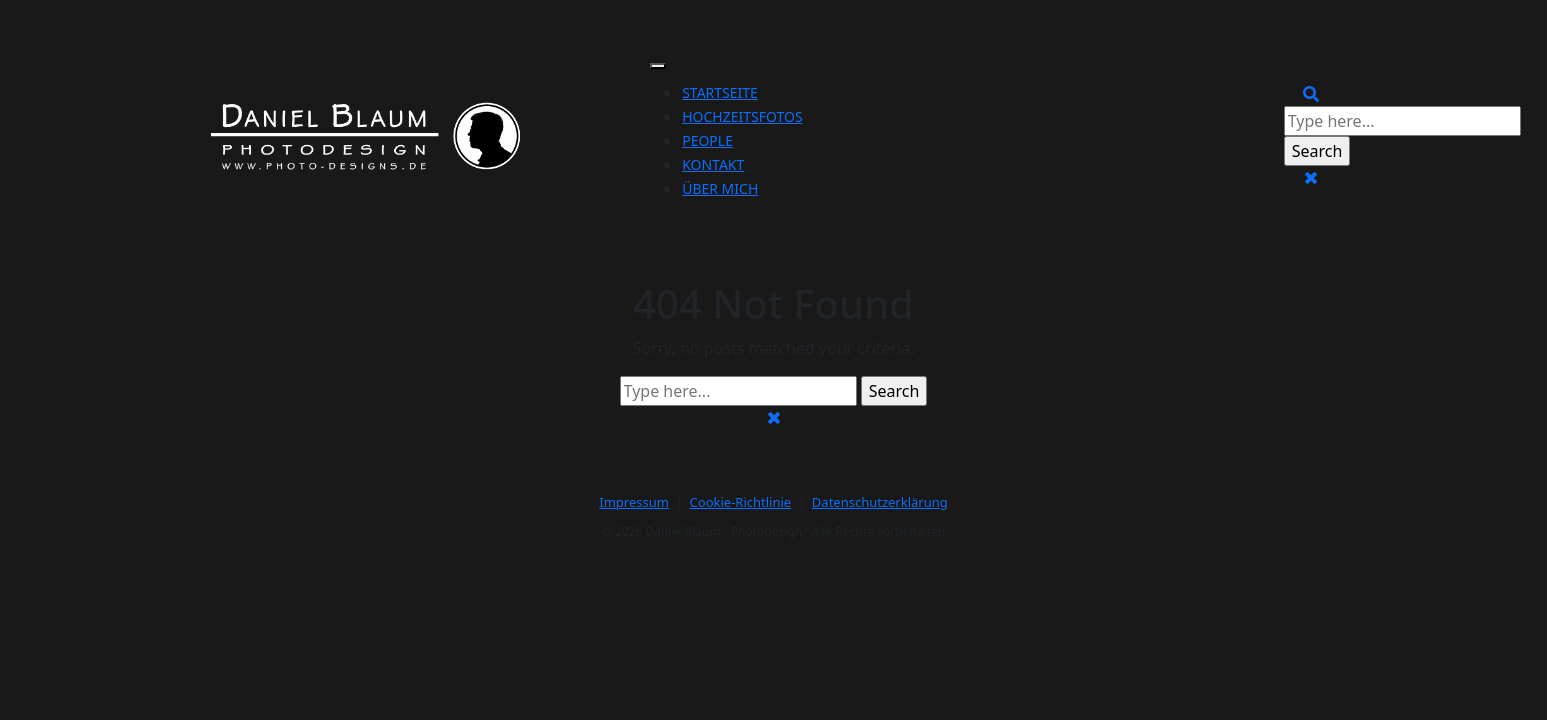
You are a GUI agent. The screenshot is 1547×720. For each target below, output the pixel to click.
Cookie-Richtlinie (741, 502)
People (707, 140)
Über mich (720, 188)
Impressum (634, 502)
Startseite (720, 92)
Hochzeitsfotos (742, 116)
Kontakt (713, 164)
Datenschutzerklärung (880, 502)
